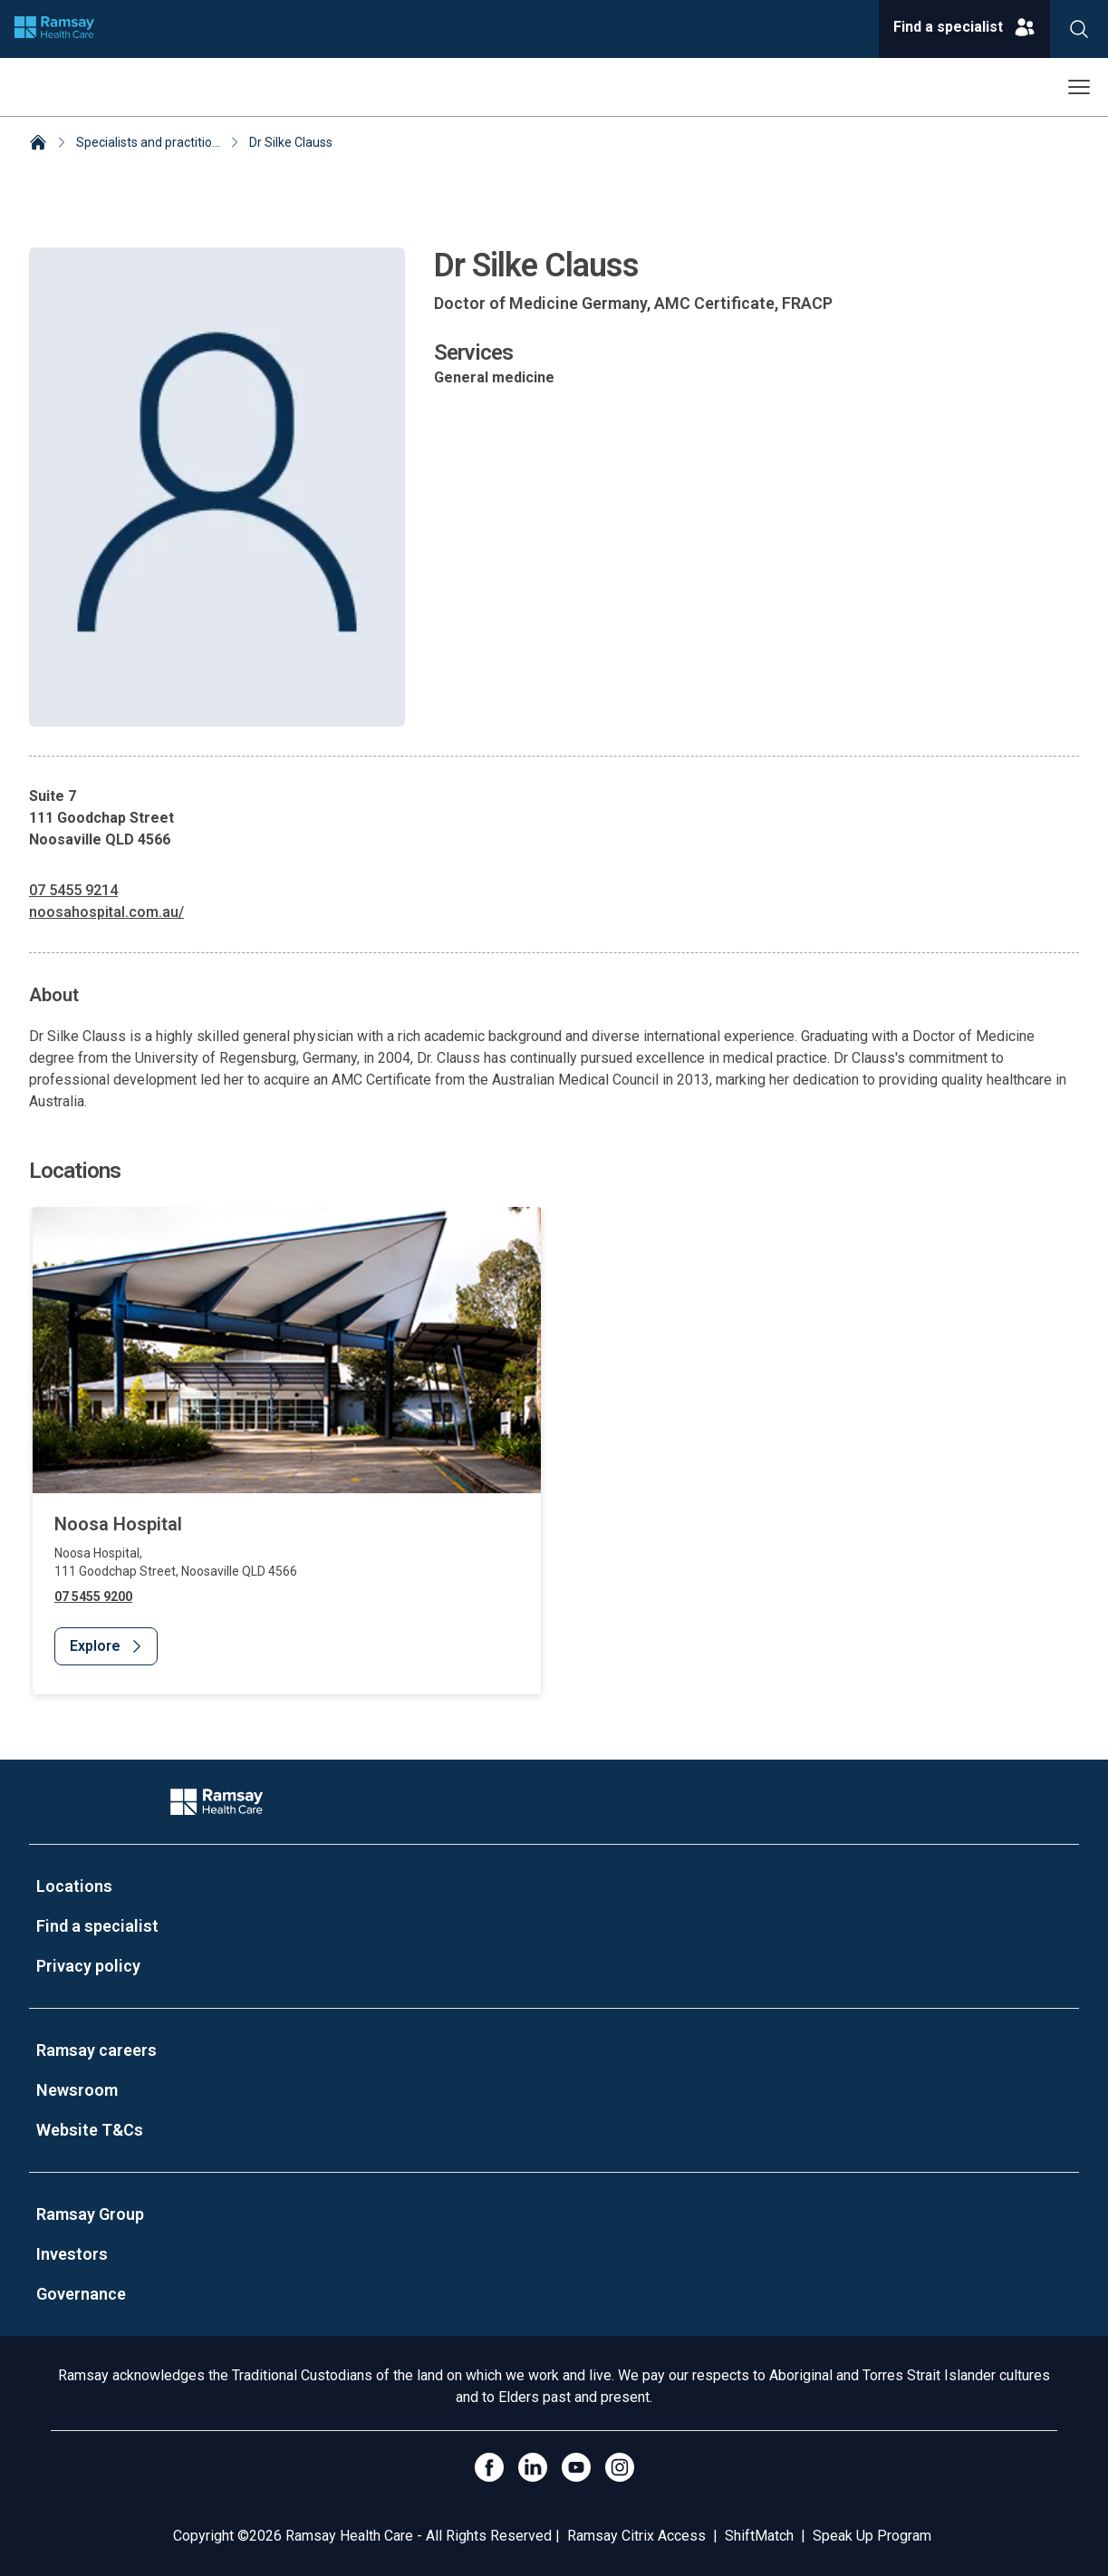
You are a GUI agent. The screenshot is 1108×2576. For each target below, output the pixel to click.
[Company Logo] (216, 1802)
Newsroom (77, 2089)
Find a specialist (97, 1925)
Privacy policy (88, 1965)
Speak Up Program (872, 2535)
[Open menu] (1079, 87)
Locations (74, 1886)
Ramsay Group (90, 2214)
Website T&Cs (89, 2129)
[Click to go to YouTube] (576, 2467)
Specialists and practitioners (156, 142)
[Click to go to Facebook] (489, 2467)
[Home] (38, 144)
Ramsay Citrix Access (636, 2535)
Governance (81, 2293)
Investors (72, 2253)
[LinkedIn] (532, 2467)
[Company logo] (54, 29)
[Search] (1079, 29)
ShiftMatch (759, 2535)
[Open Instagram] (619, 2467)
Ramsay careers (96, 2050)
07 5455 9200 (93, 1596)
